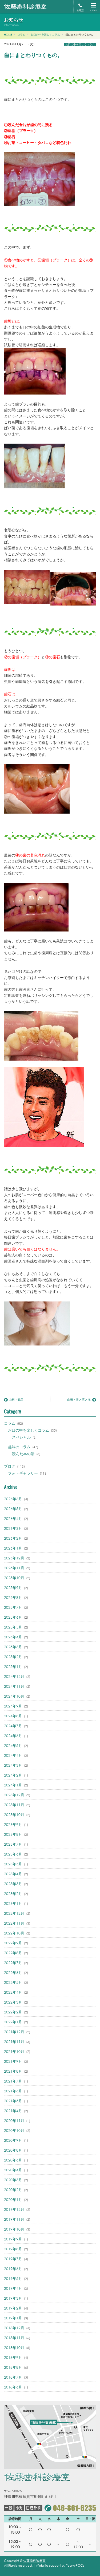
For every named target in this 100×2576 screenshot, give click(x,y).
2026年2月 (13, 1538)
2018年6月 (13, 2387)
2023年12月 (14, 1794)
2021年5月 (13, 2100)
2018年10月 (14, 2347)
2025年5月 (13, 1627)
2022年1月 (13, 2021)
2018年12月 (14, 2327)
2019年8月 (13, 2248)
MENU (93, 7)
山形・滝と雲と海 (81, 1400)
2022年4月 (13, 1992)
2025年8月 (13, 1597)
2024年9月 (13, 1706)
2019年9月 (13, 2238)
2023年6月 (13, 1854)
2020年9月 (13, 2140)
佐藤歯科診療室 (34, 2560)
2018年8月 (13, 2367)
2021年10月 (14, 2051)
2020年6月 (13, 2160)
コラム (9, 1423)
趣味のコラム (19, 1446)
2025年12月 (14, 1557)
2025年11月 (14, 1567)
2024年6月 (13, 1735)
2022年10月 (14, 1933)
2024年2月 (13, 1775)
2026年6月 (13, 1498)
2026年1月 (13, 1548)
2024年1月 (13, 1784)
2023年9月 (13, 1824)
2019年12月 (14, 2209)
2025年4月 (13, 1636)
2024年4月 (13, 1755)
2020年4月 (13, 2169)
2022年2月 (13, 2011)
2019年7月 (13, 2258)
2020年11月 (14, 2120)
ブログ (9, 1466)
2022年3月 (13, 2002)
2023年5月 (13, 1863)
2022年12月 (14, 1913)
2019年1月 (13, 2317)
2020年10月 (14, 2130)
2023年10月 (14, 1814)
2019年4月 (13, 2288)
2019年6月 (13, 2268)
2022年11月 (14, 1923)
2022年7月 (13, 1962)
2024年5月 (13, 1745)
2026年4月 (13, 1518)
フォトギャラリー (23, 1473)
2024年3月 (13, 1765)
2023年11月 (14, 1804)
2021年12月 (14, 2031)
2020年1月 (13, 2199)
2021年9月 (13, 2061)
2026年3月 (13, 1528)
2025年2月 (13, 1656)
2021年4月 (13, 2110)
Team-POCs (75, 2565)
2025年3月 (13, 1646)
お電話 (80, 7)
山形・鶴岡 (13, 1400)
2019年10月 (14, 2229)
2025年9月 (13, 1587)
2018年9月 (13, 2357)
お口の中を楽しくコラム (80, 44)
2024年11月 (14, 1686)
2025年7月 (13, 1607)
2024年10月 (14, 1696)
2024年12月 (14, 1676)
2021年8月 (13, 2071)
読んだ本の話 (23, 1453)
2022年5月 (13, 1982)
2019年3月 (13, 2298)
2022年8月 (13, 1952)
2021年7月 (13, 2081)
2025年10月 (14, 1577)
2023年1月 (13, 1903)
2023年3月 (13, 1883)
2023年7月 (13, 1844)
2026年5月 (13, 1508)
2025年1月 (13, 1666)
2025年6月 (13, 1617)
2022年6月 (13, 1972)
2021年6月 (13, 2090)
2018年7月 (13, 2377)
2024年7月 (13, 1725)
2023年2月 (13, 1893)
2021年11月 (14, 2041)
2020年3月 (13, 2179)
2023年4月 (13, 1873)
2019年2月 (13, 2308)
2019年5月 (13, 2278)
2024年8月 (13, 1715)
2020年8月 (13, 2150)
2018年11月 (14, 2337)
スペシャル (21, 1437)
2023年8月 (13, 1834)
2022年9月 (13, 1942)
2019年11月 (14, 2219)
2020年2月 (13, 2189)
